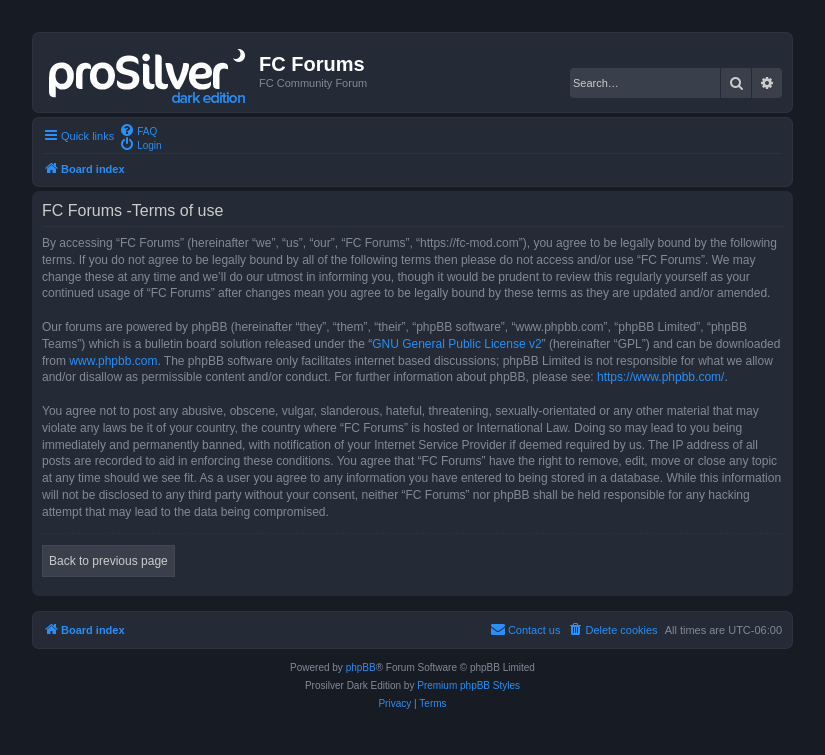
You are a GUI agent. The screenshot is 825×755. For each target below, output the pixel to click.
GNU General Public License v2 (456, 344)
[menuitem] (138, 130)
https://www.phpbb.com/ (660, 377)
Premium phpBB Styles (468, 685)
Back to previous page (108, 561)
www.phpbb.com (113, 361)
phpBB (361, 667)
